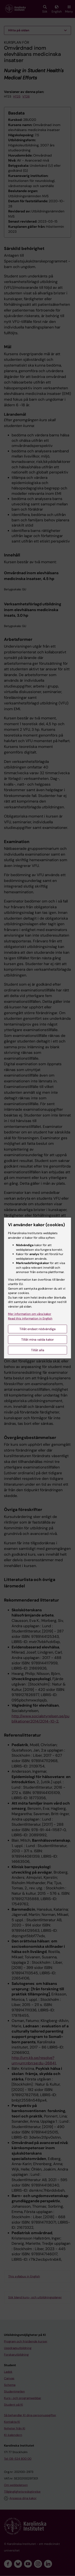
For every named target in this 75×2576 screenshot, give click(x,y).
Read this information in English (30, 1319)
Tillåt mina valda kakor (37, 1339)
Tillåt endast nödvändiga (37, 1329)
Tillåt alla (37, 1350)
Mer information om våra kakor (29, 1314)
